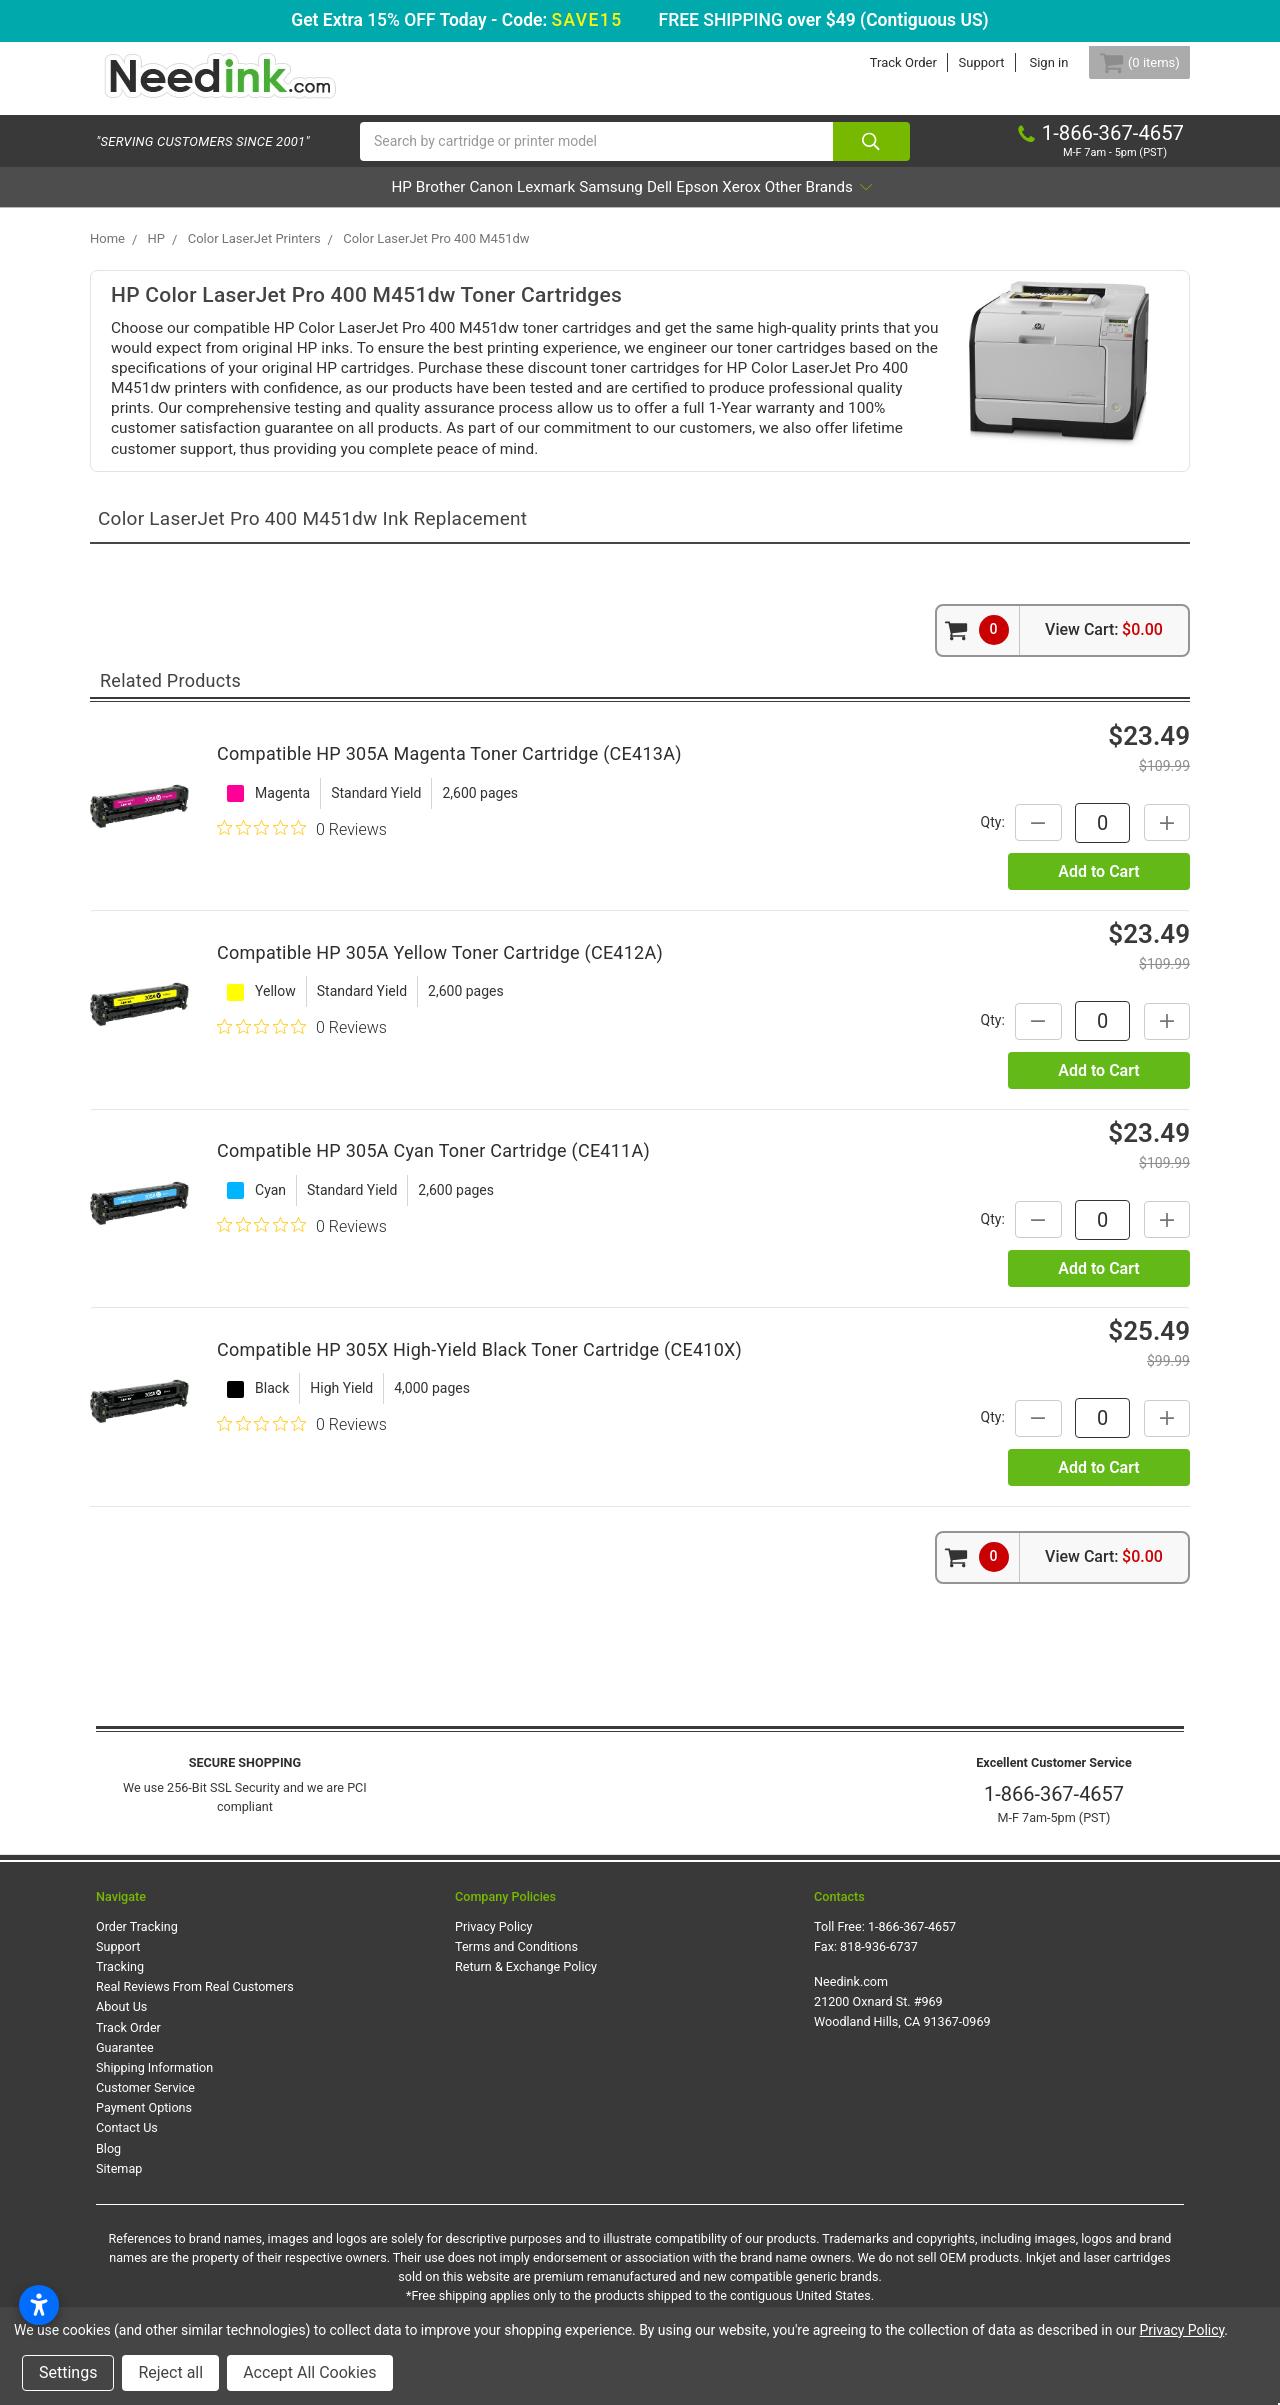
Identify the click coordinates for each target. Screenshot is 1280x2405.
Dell (686, 203)
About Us (121, 2023)
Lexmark (516, 203)
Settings (68, 2372)
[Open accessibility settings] (39, 2305)
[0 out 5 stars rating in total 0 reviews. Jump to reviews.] (302, 845)
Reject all (170, 2372)
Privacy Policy (494, 1942)
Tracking (120, 1982)
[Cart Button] (1128, 62)
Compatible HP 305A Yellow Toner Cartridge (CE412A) (440, 968)
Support (958, 62)
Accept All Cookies (309, 2372)
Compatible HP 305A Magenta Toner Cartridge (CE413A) (449, 769)
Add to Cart (1098, 887)
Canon (433, 203)
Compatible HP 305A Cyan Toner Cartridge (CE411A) (433, 1166)
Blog (108, 2164)
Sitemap (119, 2184)
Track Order (879, 62)
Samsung (609, 203)
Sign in (1025, 62)
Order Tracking (137, 1942)
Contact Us (127, 2144)
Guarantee (125, 2063)
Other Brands (930, 203)
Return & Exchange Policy (526, 1982)
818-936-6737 (879, 1962)
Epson (751, 203)
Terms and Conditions (516, 1962)
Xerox (823, 203)
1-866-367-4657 (1054, 1811)
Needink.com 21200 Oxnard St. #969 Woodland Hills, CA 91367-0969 (902, 2017)
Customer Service (145, 2103)
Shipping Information (154, 2083)
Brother (354, 203)
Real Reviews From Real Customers (195, 2002)
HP (288, 203)
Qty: (975, 838)
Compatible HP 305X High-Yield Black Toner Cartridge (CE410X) (479, 1365)
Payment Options (144, 2123)
